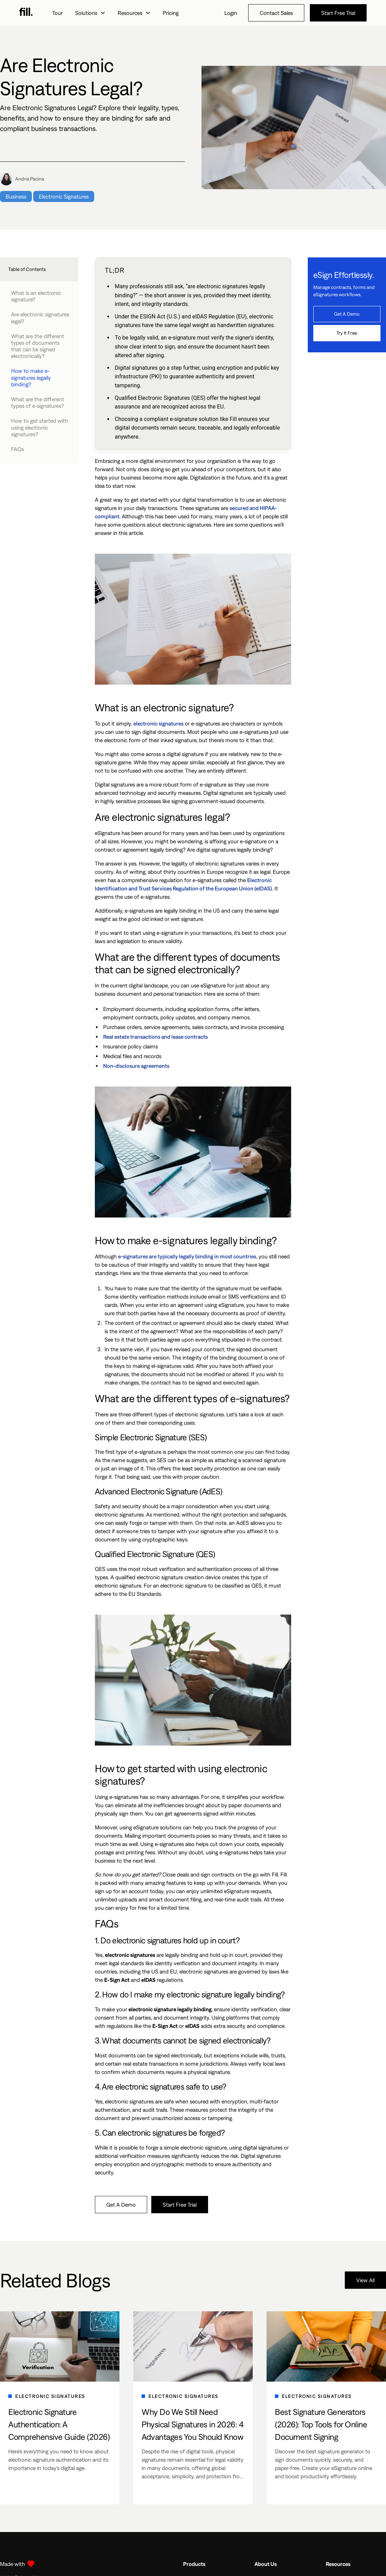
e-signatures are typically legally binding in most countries (187, 1256)
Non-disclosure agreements (136, 1066)
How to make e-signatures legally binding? (31, 377)
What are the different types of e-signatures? (37, 402)
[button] (90, 13)
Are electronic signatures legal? (40, 317)
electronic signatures (158, 723)
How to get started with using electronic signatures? (39, 427)
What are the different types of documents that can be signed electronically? (37, 346)
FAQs (17, 449)
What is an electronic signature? (36, 296)
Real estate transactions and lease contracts (155, 1037)
